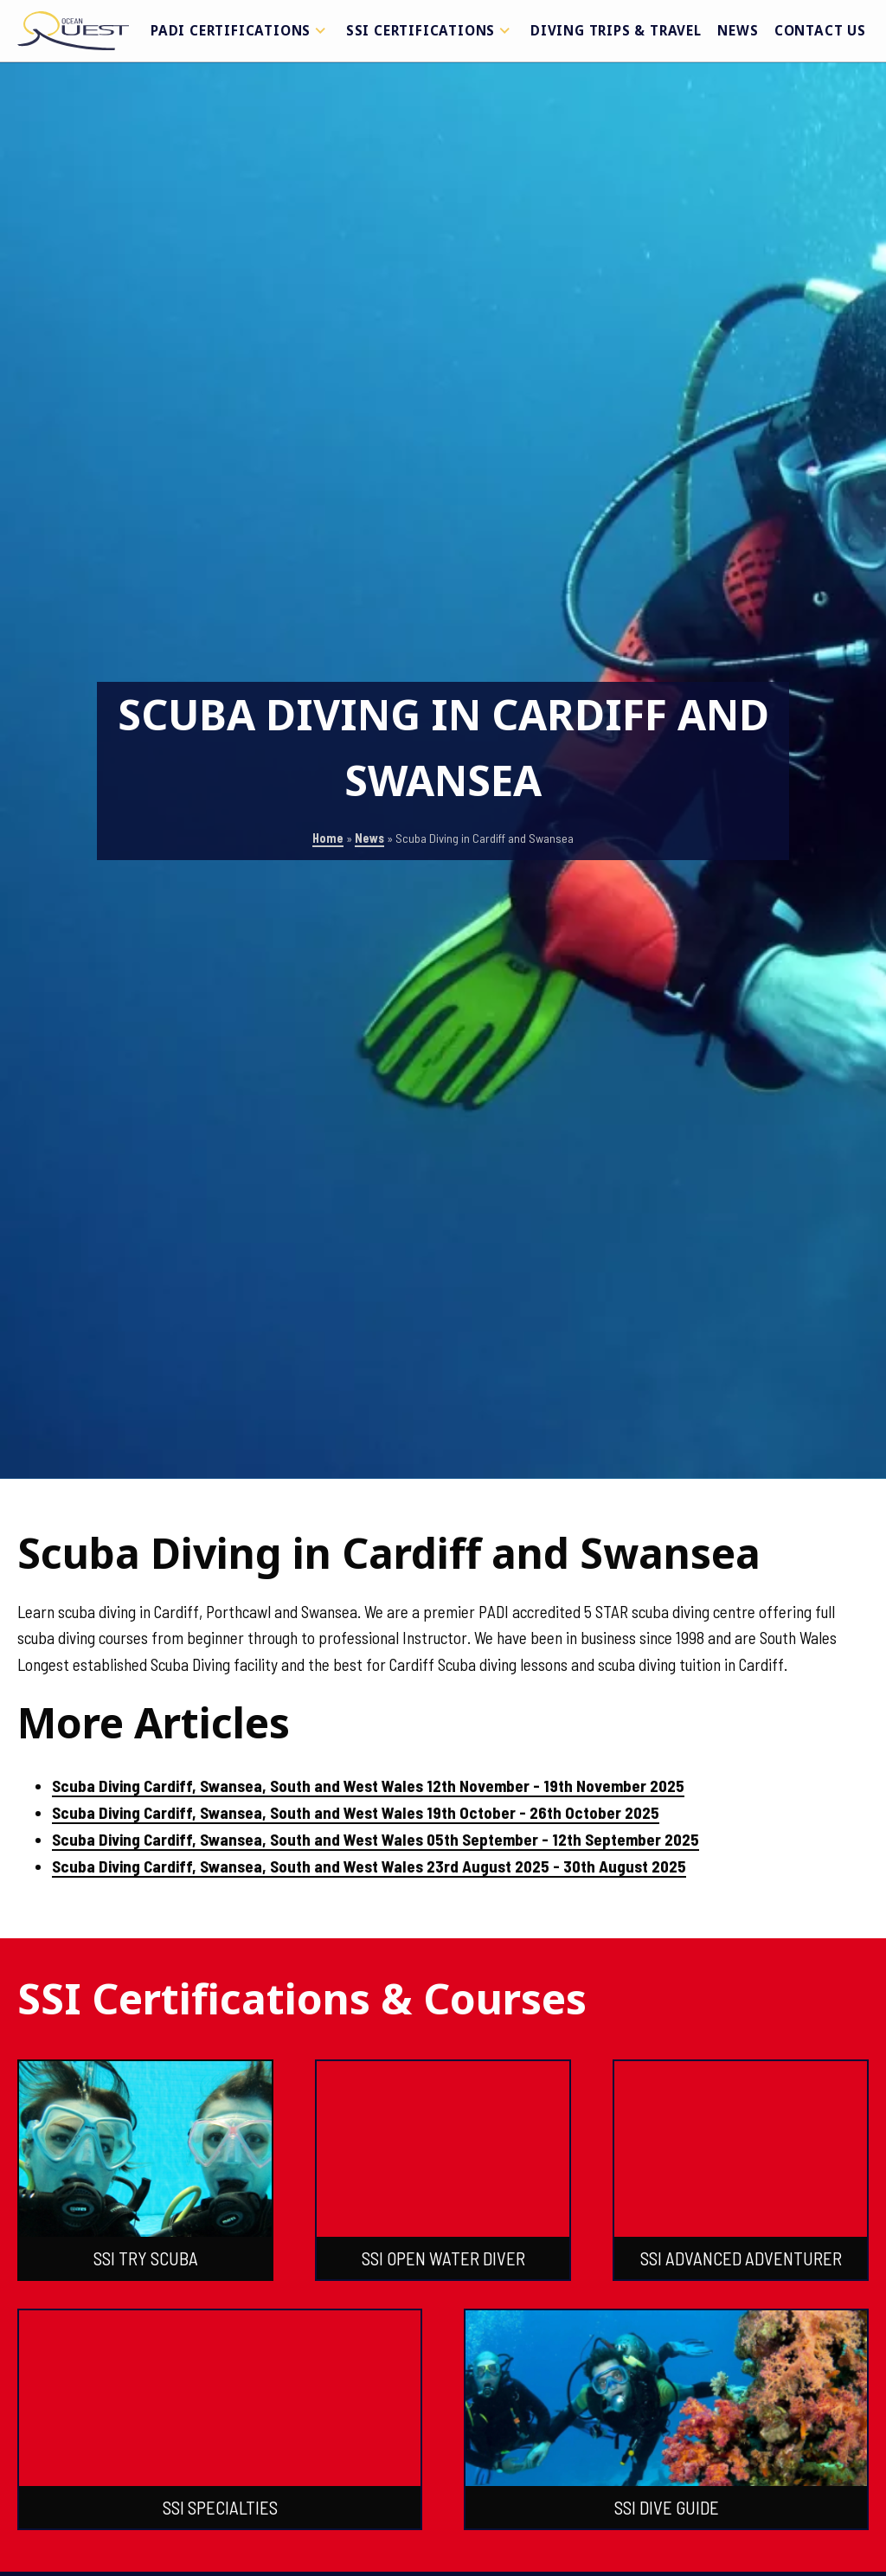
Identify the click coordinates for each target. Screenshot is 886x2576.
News (737, 30)
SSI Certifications (430, 30)
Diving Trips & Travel (616, 30)
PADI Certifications (241, 30)
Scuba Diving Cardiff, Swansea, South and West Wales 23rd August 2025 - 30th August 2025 (369, 1866)
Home (327, 838)
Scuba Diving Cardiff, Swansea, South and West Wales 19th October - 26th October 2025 (355, 1812)
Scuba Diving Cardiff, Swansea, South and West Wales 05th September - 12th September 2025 (375, 1839)
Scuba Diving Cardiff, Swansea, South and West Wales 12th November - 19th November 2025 (368, 1785)
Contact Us (820, 30)
